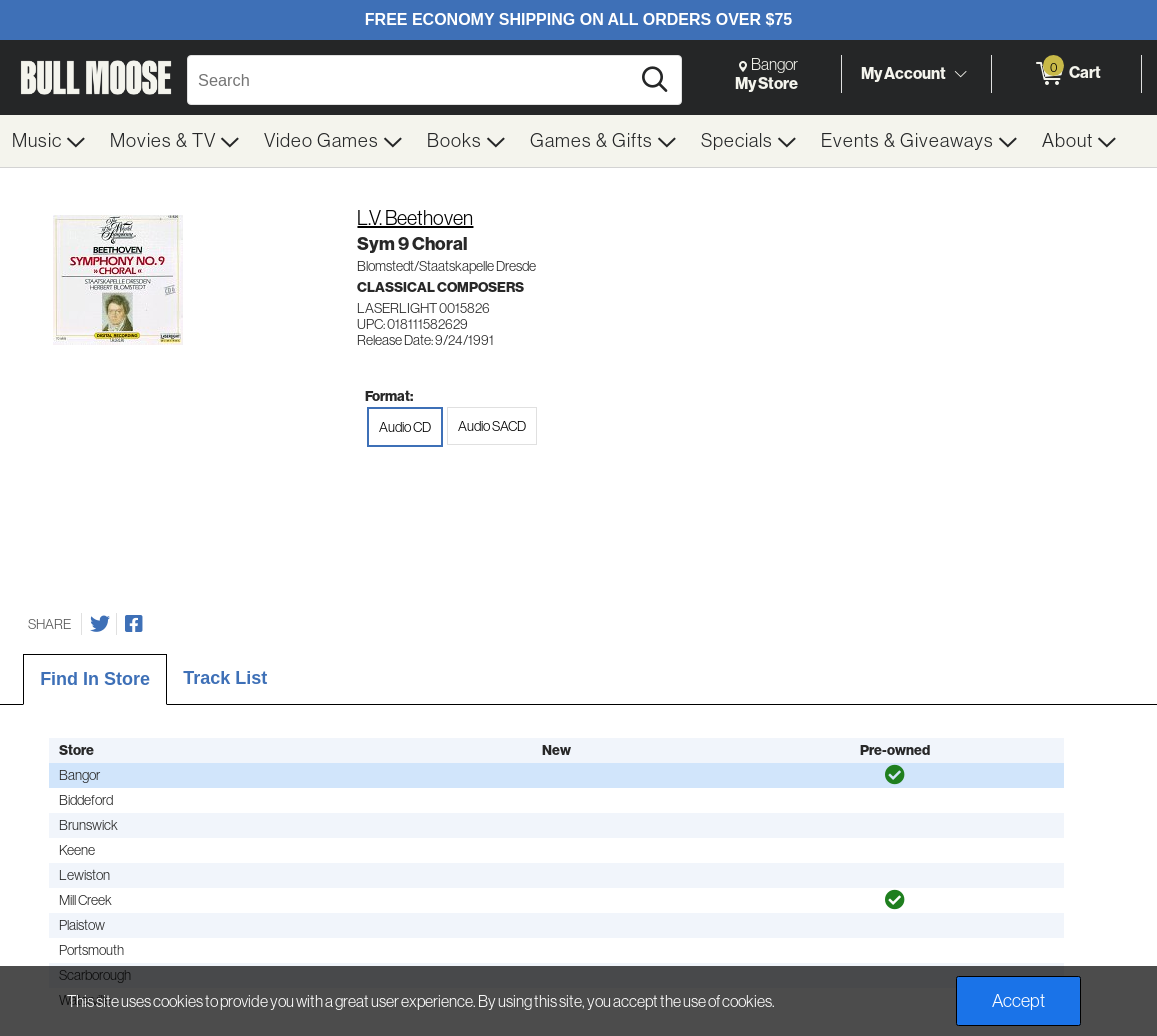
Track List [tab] (225, 678)
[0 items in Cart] (1066, 74)
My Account (903, 73)
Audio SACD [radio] (492, 426)
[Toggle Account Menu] (960, 75)
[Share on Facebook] (134, 624)
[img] (895, 775)
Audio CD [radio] (405, 427)
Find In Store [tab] (95, 679)
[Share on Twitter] (100, 624)
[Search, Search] (411, 80)
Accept (1018, 1001)
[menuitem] (49, 141)
